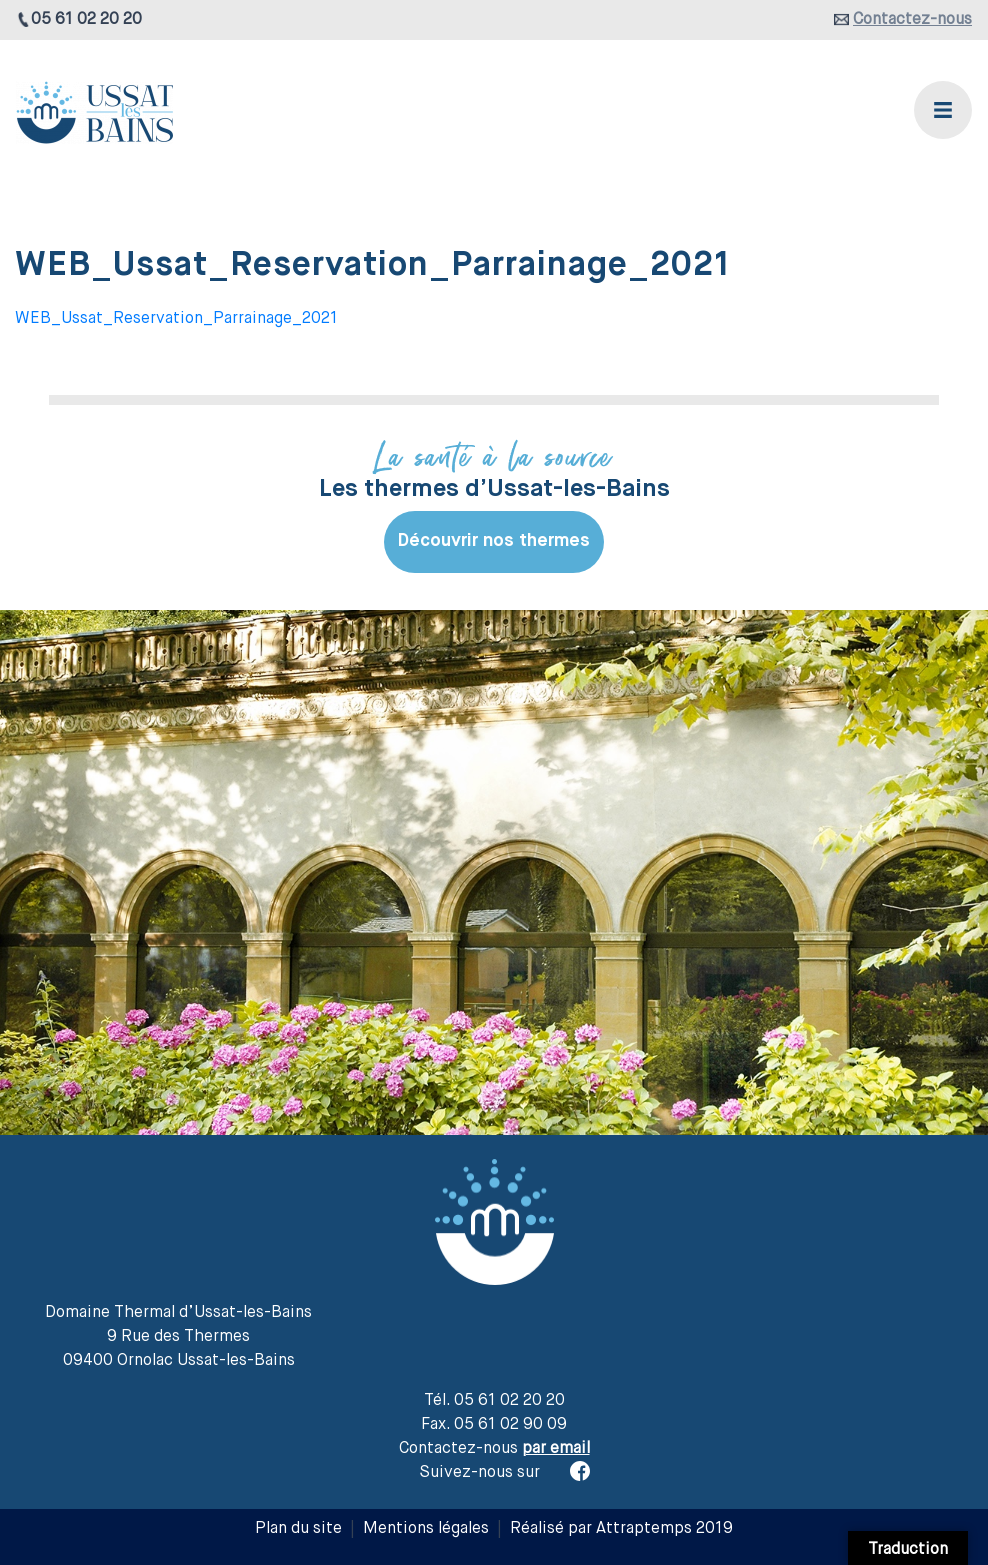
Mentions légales (426, 1529)
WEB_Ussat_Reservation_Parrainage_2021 (176, 319)
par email (556, 1449)
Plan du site (298, 1529)
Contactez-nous (912, 20)
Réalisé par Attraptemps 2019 (621, 1529)
